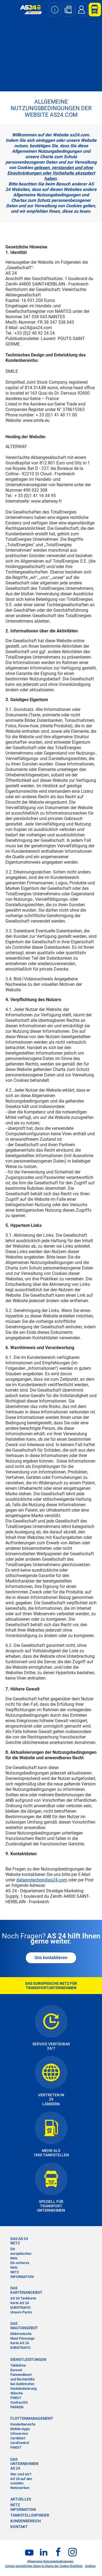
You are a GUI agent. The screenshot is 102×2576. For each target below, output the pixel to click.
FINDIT (15, 2398)
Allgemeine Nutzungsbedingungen (50, 2561)
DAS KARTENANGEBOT (23, 2290)
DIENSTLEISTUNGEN (23, 2359)
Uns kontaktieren (51, 1957)
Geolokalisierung (23, 2388)
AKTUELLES (20, 2499)
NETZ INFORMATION (22, 2274)
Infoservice (19, 2433)
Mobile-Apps (20, 2429)
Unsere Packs (21, 2312)
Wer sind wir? (20, 2474)
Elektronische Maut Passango (22, 2336)
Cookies (90, 2566)
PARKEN (16, 2407)
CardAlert (17, 2438)
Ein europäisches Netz (21, 2253)
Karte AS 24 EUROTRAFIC (20, 2305)
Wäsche (16, 2393)
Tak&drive (18, 2365)
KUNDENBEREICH (25, 2521)
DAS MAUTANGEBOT (23, 2325)
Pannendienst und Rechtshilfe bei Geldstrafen (22, 2379)
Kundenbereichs (23, 2424)
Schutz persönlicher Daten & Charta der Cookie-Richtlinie (44, 2566)
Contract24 (18, 2402)
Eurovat (16, 2370)
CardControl (19, 2443)
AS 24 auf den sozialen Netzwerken (21, 2483)
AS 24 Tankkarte (23, 2298)
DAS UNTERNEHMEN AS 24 (23, 2463)
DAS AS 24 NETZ (19, 2240)
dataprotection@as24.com (41, 1880)
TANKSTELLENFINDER (29, 2515)
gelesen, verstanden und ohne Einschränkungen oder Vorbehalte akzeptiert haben (51, 173)
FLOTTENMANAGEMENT (23, 2418)
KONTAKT (19, 2526)
